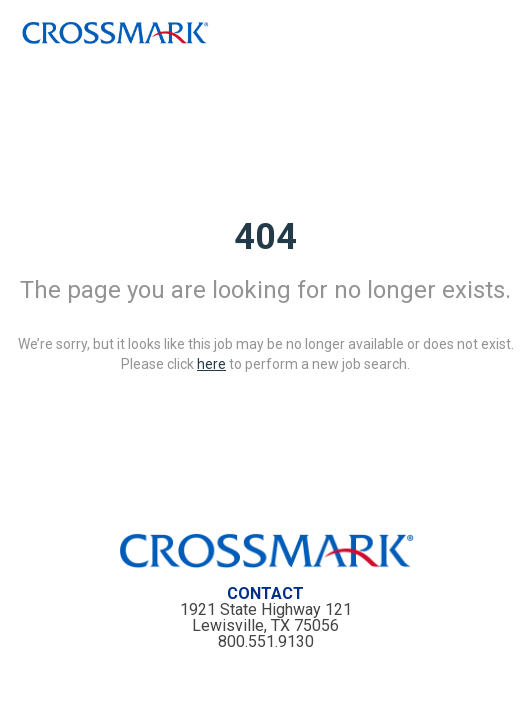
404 (265, 237)
